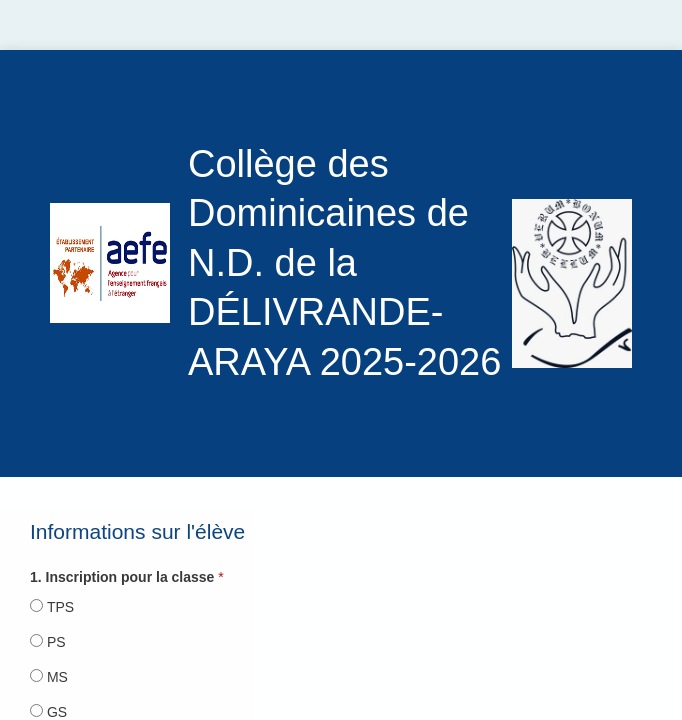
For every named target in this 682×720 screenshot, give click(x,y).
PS (56, 642)
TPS (60, 607)
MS (57, 677)
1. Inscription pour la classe (122, 577)
